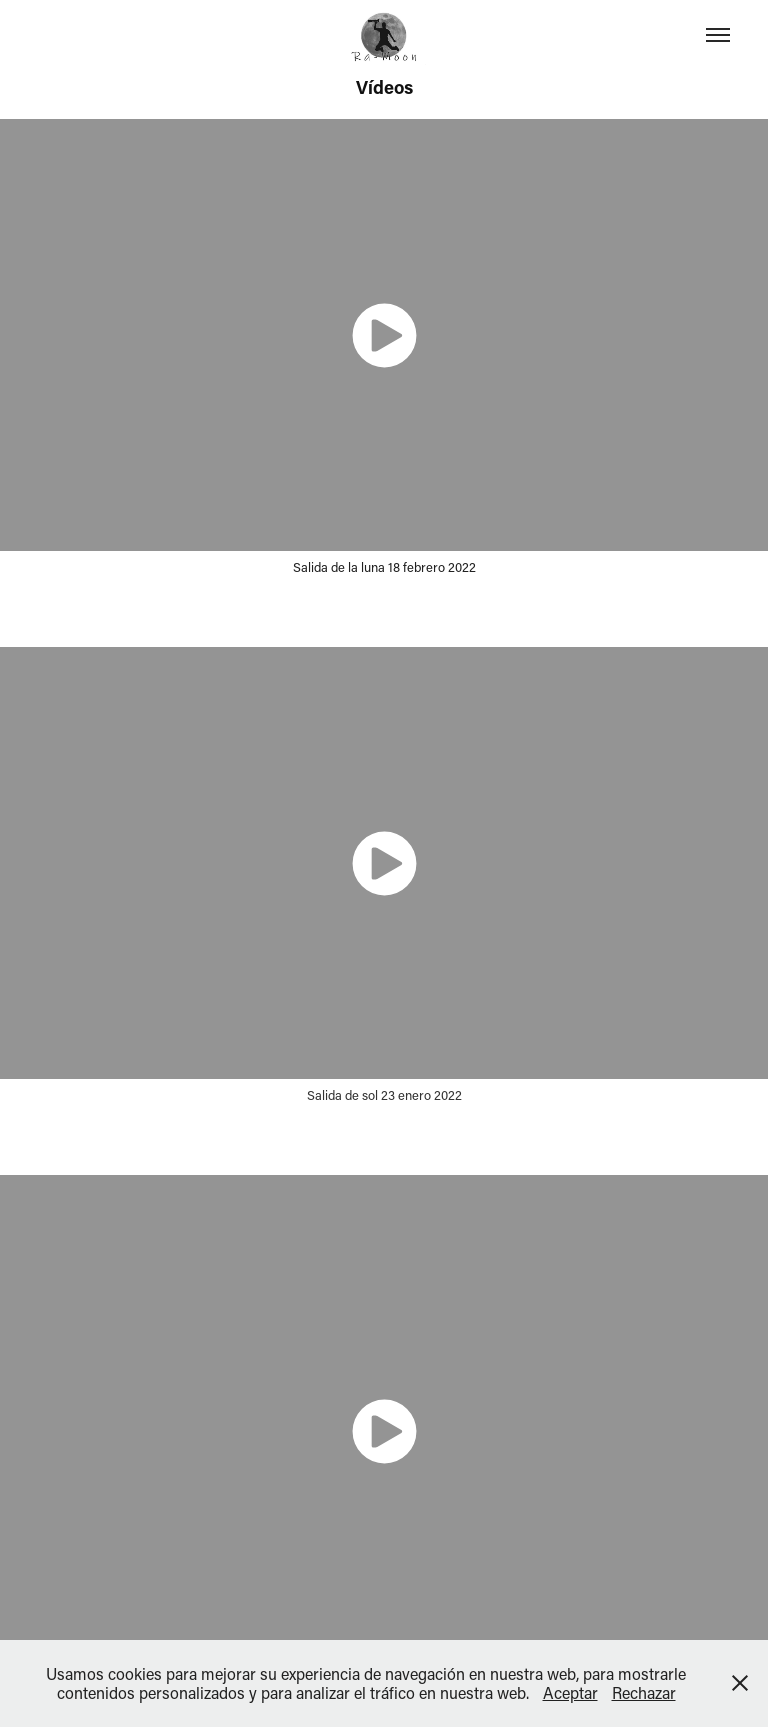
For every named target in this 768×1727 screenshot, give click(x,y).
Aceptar (570, 1692)
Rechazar (644, 1692)
